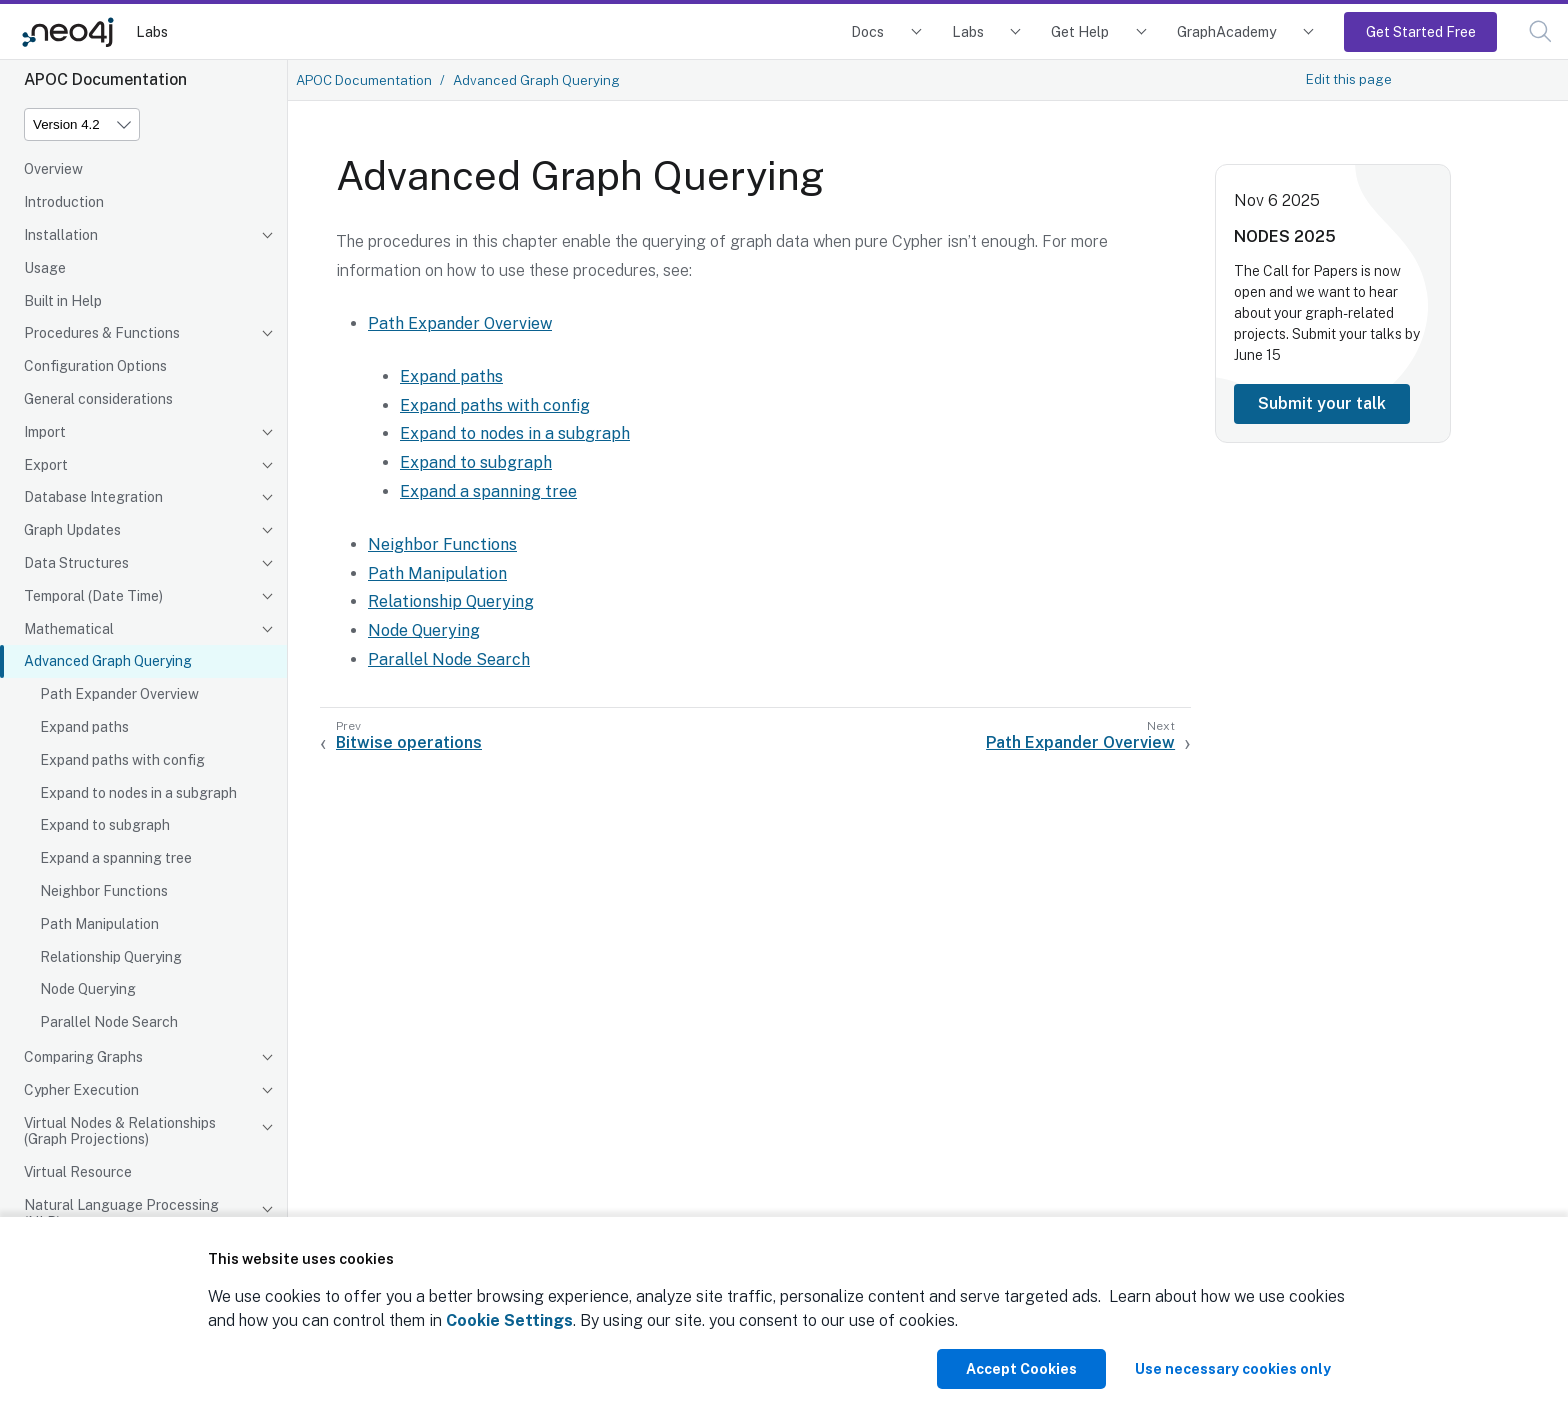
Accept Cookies (1021, 1369)
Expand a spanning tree (116, 858)
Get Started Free (1421, 31)
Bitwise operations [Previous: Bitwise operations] (409, 742)
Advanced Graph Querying (108, 661)
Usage (45, 268)
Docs (867, 31)
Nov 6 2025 (1277, 200)
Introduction (64, 202)
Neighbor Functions (104, 891)
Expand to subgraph (105, 825)
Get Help (1080, 31)
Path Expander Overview (119, 694)
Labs (152, 31)
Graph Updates (72, 530)
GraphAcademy (1227, 31)
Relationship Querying (111, 957)
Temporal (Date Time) (93, 596)
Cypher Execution (81, 1090)
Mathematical (69, 629)
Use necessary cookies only (1233, 1369)
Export (46, 465)
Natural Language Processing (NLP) (121, 1213)
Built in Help (63, 301)
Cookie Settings (509, 1320)
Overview (53, 169)
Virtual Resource (78, 1172)
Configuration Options (95, 366)
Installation (61, 235)
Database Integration (93, 497)
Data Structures (76, 563)
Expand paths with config (122, 760)
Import (45, 432)
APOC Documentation (364, 80)
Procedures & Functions (102, 333)
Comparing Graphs (83, 1057)
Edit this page (1349, 79)
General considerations (98, 399)
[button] (1540, 31)
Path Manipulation (99, 924)
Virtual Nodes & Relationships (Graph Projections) (120, 1131)
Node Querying (88, 989)
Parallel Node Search (109, 1022)
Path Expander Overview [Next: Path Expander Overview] (1080, 742)
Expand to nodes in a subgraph (138, 793)
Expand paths (84, 727)
